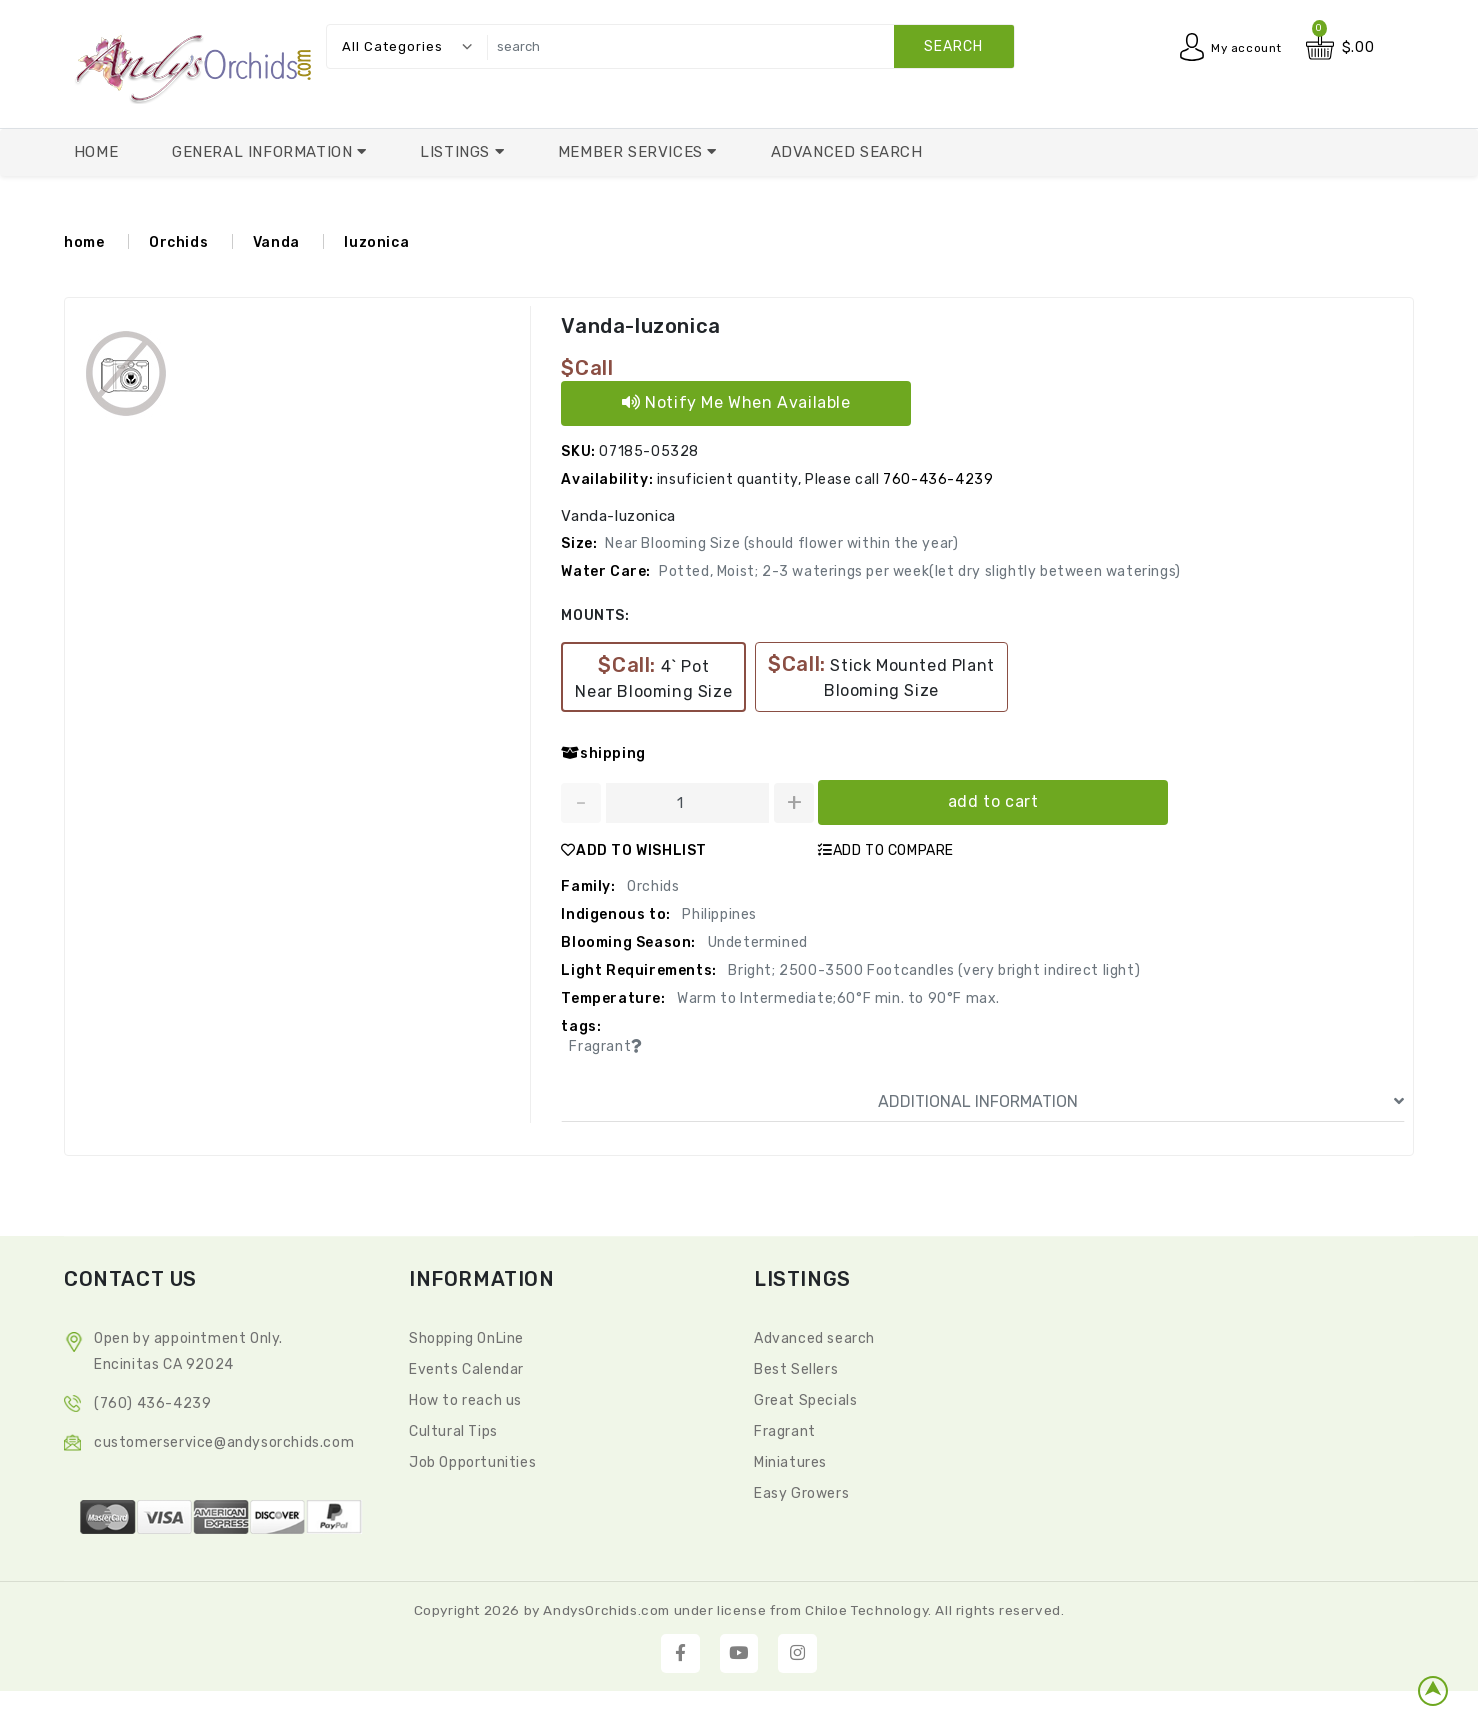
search (953, 46)
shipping (603, 753)
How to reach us (465, 1400)
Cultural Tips (453, 1431)
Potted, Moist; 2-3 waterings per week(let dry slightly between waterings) (920, 571)
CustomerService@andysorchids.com (224, 1442)
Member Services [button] (633, 152)
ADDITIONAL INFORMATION (1141, 1102)
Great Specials (805, 1400)
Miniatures (790, 1462)
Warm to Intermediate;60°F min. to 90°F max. (837, 998)
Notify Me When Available (736, 402)
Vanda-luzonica (639, 326)
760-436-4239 (938, 479)
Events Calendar (466, 1369)
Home (96, 152)
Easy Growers (801, 1493)
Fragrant (785, 1431)
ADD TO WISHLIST (634, 850)
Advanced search (814, 1338)
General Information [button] (264, 152)
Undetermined (756, 942)
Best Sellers (796, 1369)
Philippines (718, 914)
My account (1241, 47)
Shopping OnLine (466, 1338)
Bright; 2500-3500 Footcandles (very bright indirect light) (932, 970)
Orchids (178, 242)
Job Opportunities (472, 1462)
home (84, 242)
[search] (745, 46)
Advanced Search (847, 152)
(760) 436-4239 (152, 1403)
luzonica (376, 242)
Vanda (276, 242)
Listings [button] (457, 152)
